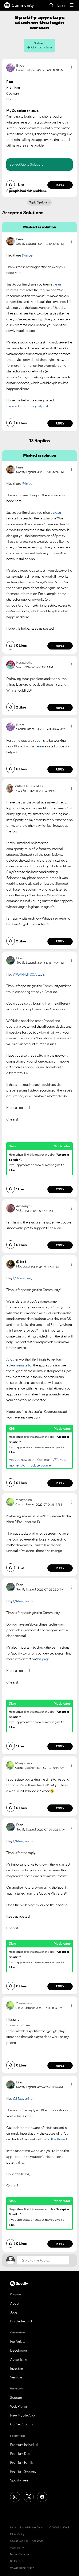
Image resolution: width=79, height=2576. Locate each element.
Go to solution (41, 47)
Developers (19, 2350)
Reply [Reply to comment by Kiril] (60, 1483)
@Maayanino (22, 1601)
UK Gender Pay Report (22, 2567)
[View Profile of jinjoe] (20, 65)
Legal (13, 2527)
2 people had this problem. (26, 190)
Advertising (18, 2359)
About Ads (37, 2541)
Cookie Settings (19, 2541)
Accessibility (17, 2547)
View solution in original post (27, 406)
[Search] (51, 5)
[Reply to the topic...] (43, 2260)
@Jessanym (22, 1278)
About (14, 2303)
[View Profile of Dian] (19, 958)
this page (43, 1659)
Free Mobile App (22, 2415)
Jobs (13, 2312)
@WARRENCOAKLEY (28, 974)
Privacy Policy (17, 2534)
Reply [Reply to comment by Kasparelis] (60, 708)
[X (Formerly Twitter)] (29, 2497)
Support (16, 2397)
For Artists (17, 2341)
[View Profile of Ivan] (19, 239)
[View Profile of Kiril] (23, 1261)
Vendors (16, 2377)
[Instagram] (15, 2497)
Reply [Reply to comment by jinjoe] (60, 185)
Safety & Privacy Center (32, 2527)
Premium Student (23, 2471)
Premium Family (21, 2462)
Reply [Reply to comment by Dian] (60, 1189)
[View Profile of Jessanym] (23, 1206)
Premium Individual (24, 2444)
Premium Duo (20, 2453)
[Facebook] (42, 2497)
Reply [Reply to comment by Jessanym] (60, 1245)
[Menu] (71, 5)
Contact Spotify (21, 2424)
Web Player (18, 2406)
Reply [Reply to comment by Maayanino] (60, 1568)
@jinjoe (27, 255)
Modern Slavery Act (20, 2554)
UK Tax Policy (17, 2561)
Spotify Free (19, 2480)
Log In (61, 5)
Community (19, 5)
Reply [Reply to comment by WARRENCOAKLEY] (60, 941)
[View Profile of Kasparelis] (24, 662)
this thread (59, 2139)
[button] (71, 68)
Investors (17, 2368)
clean (57, 284)
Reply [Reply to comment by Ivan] (60, 423)
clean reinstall (19, 1365)
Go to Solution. (32, 164)
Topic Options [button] (38, 202)
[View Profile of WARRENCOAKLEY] (29, 786)
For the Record (21, 2321)
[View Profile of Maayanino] (23, 1499)
